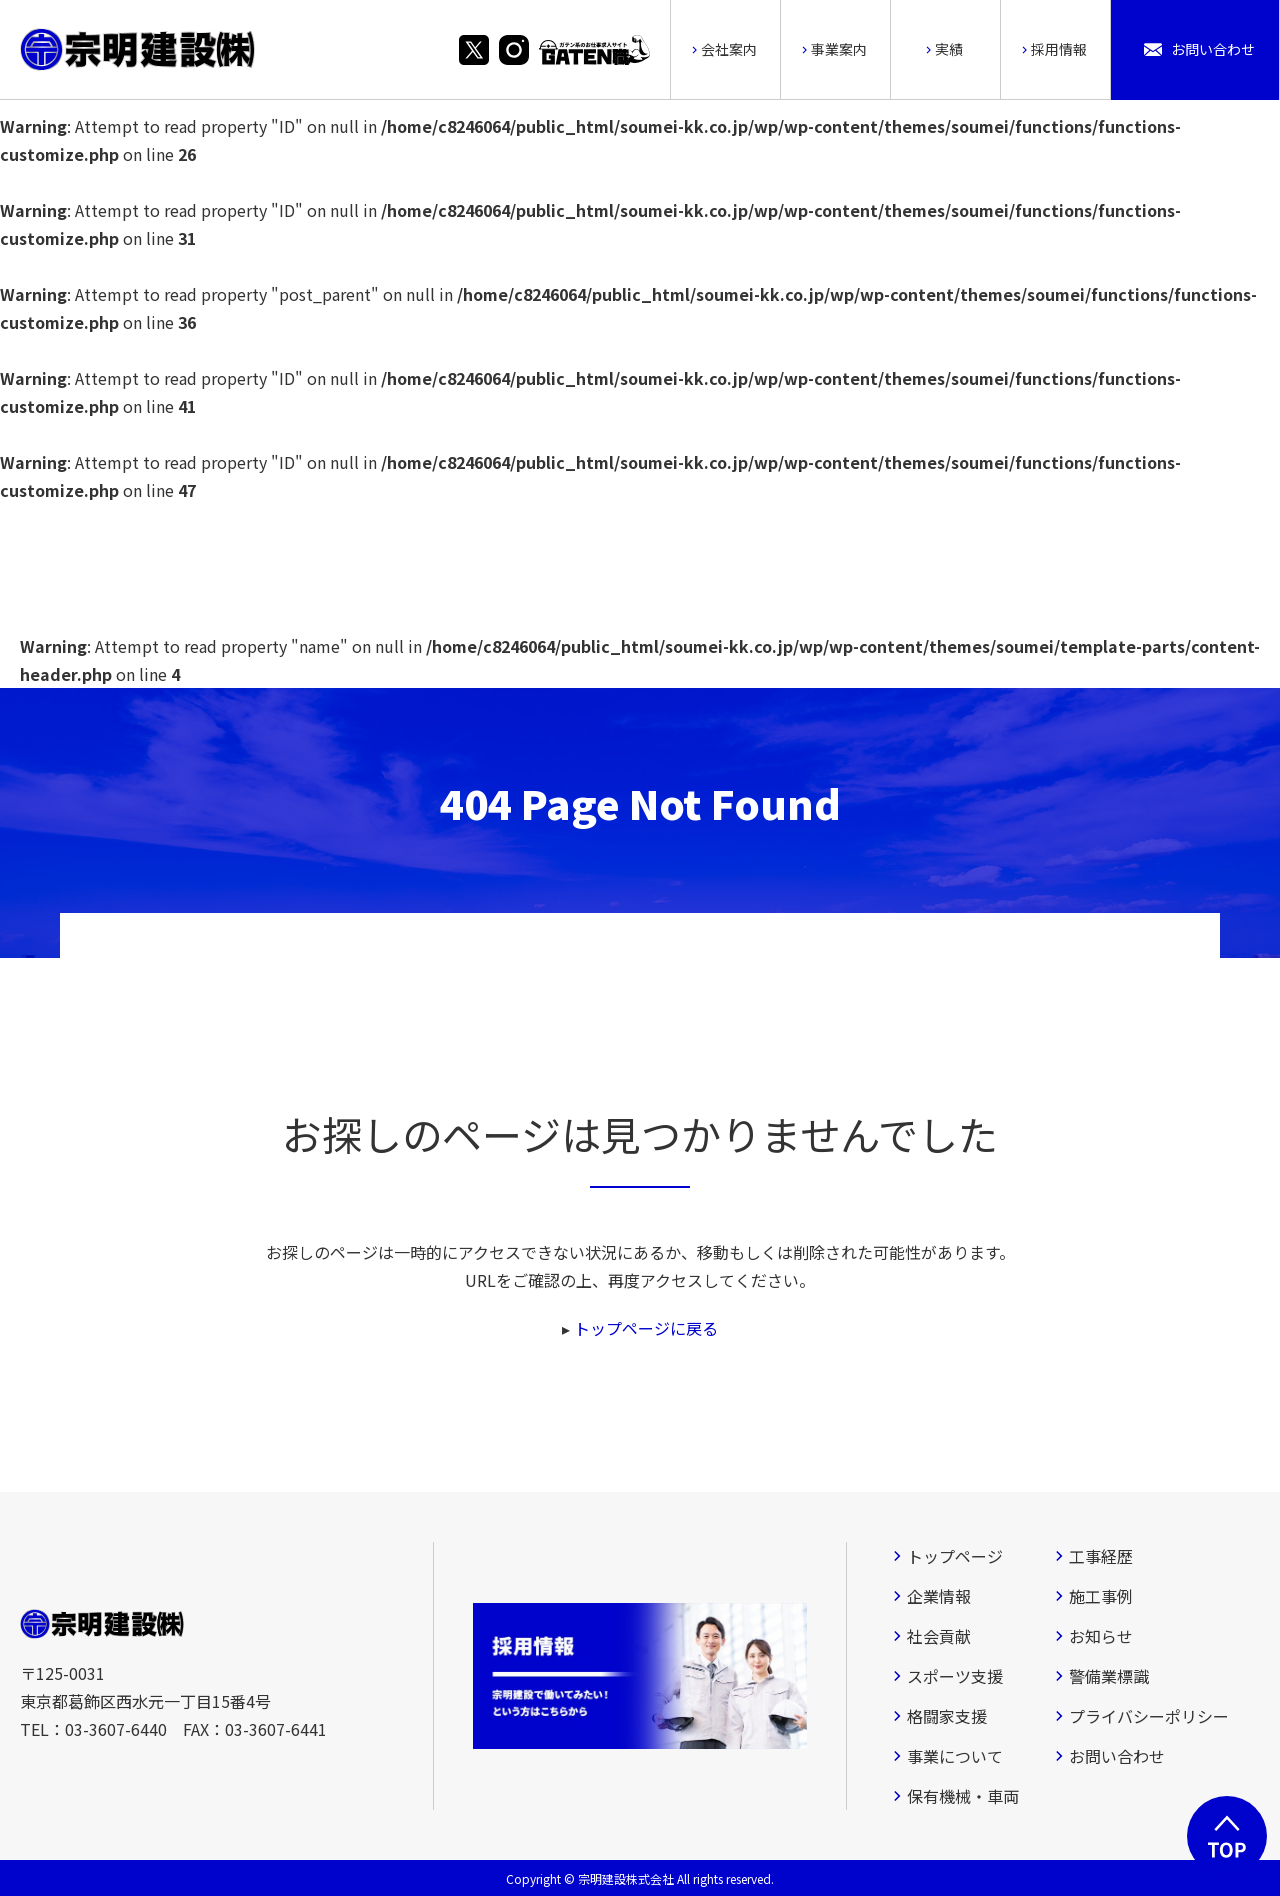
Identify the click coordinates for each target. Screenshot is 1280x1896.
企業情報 (939, 1596)
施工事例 (1101, 1596)
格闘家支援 (947, 1716)
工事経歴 (1101, 1556)
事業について (955, 1756)
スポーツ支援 (955, 1676)
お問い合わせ (1117, 1756)
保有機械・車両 (963, 1796)
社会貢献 (939, 1636)
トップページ (955, 1556)
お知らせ (1101, 1636)
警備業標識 (1109, 1676)
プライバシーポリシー (1149, 1716)
